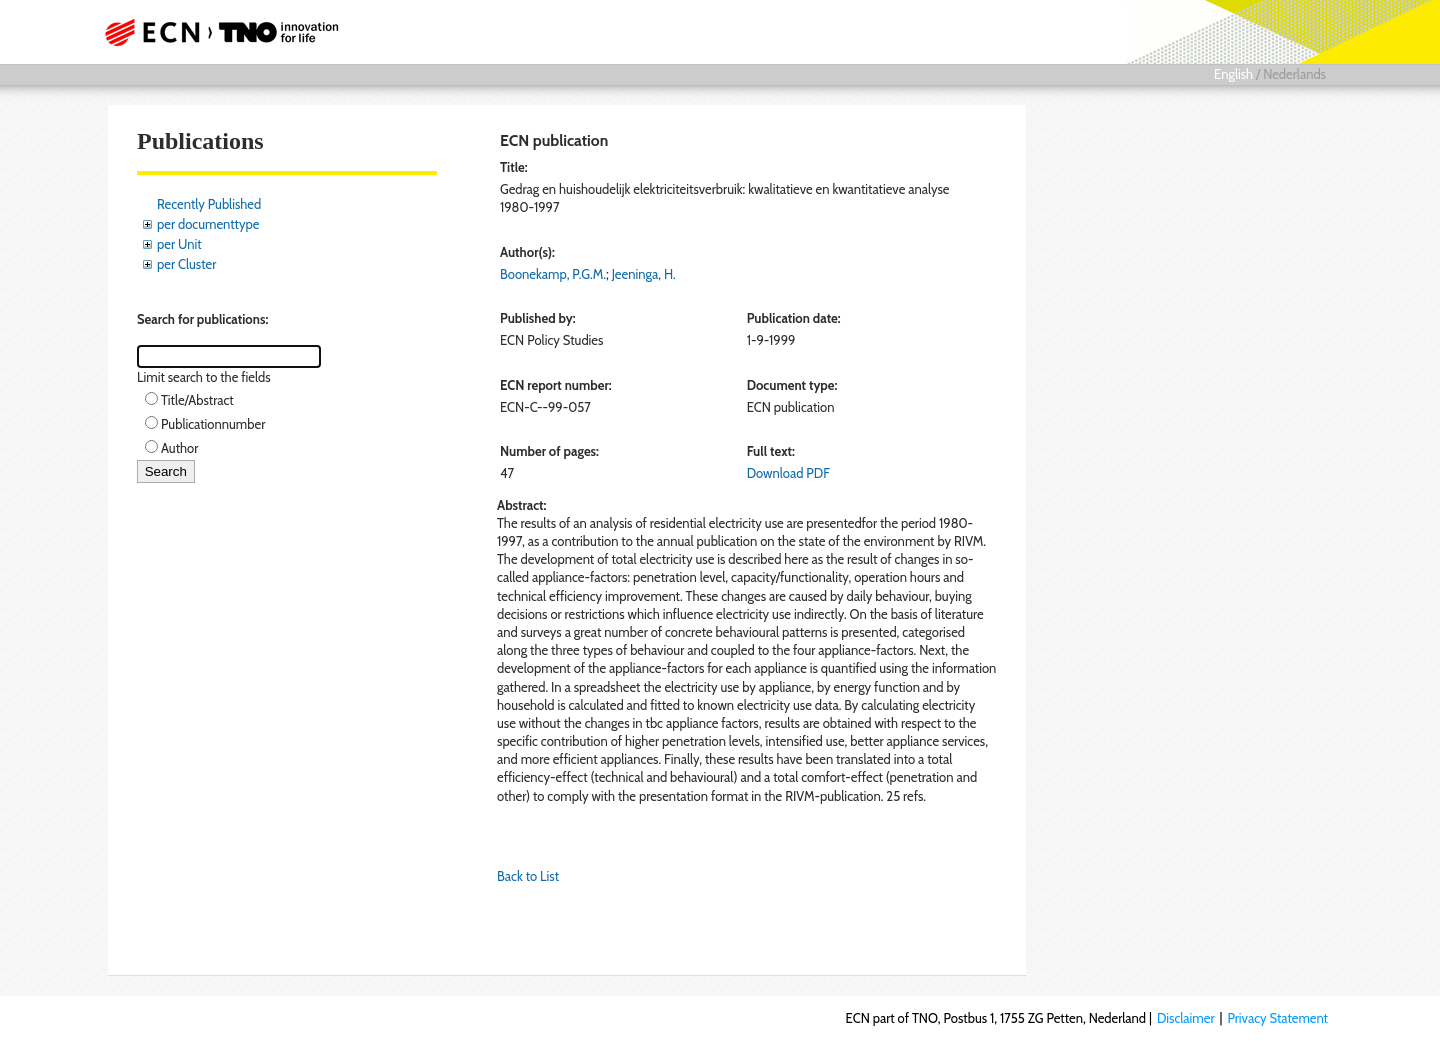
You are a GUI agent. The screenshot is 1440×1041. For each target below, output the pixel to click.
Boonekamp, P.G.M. (553, 274)
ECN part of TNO (215, 32)
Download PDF (788, 473)
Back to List (528, 876)
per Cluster (186, 264)
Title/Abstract (197, 400)
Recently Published (209, 204)
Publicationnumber (213, 424)
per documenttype (208, 224)
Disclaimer (1186, 1018)
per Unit (179, 244)
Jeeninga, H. (644, 274)
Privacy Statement (1277, 1018)
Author (179, 448)
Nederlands (1294, 74)
